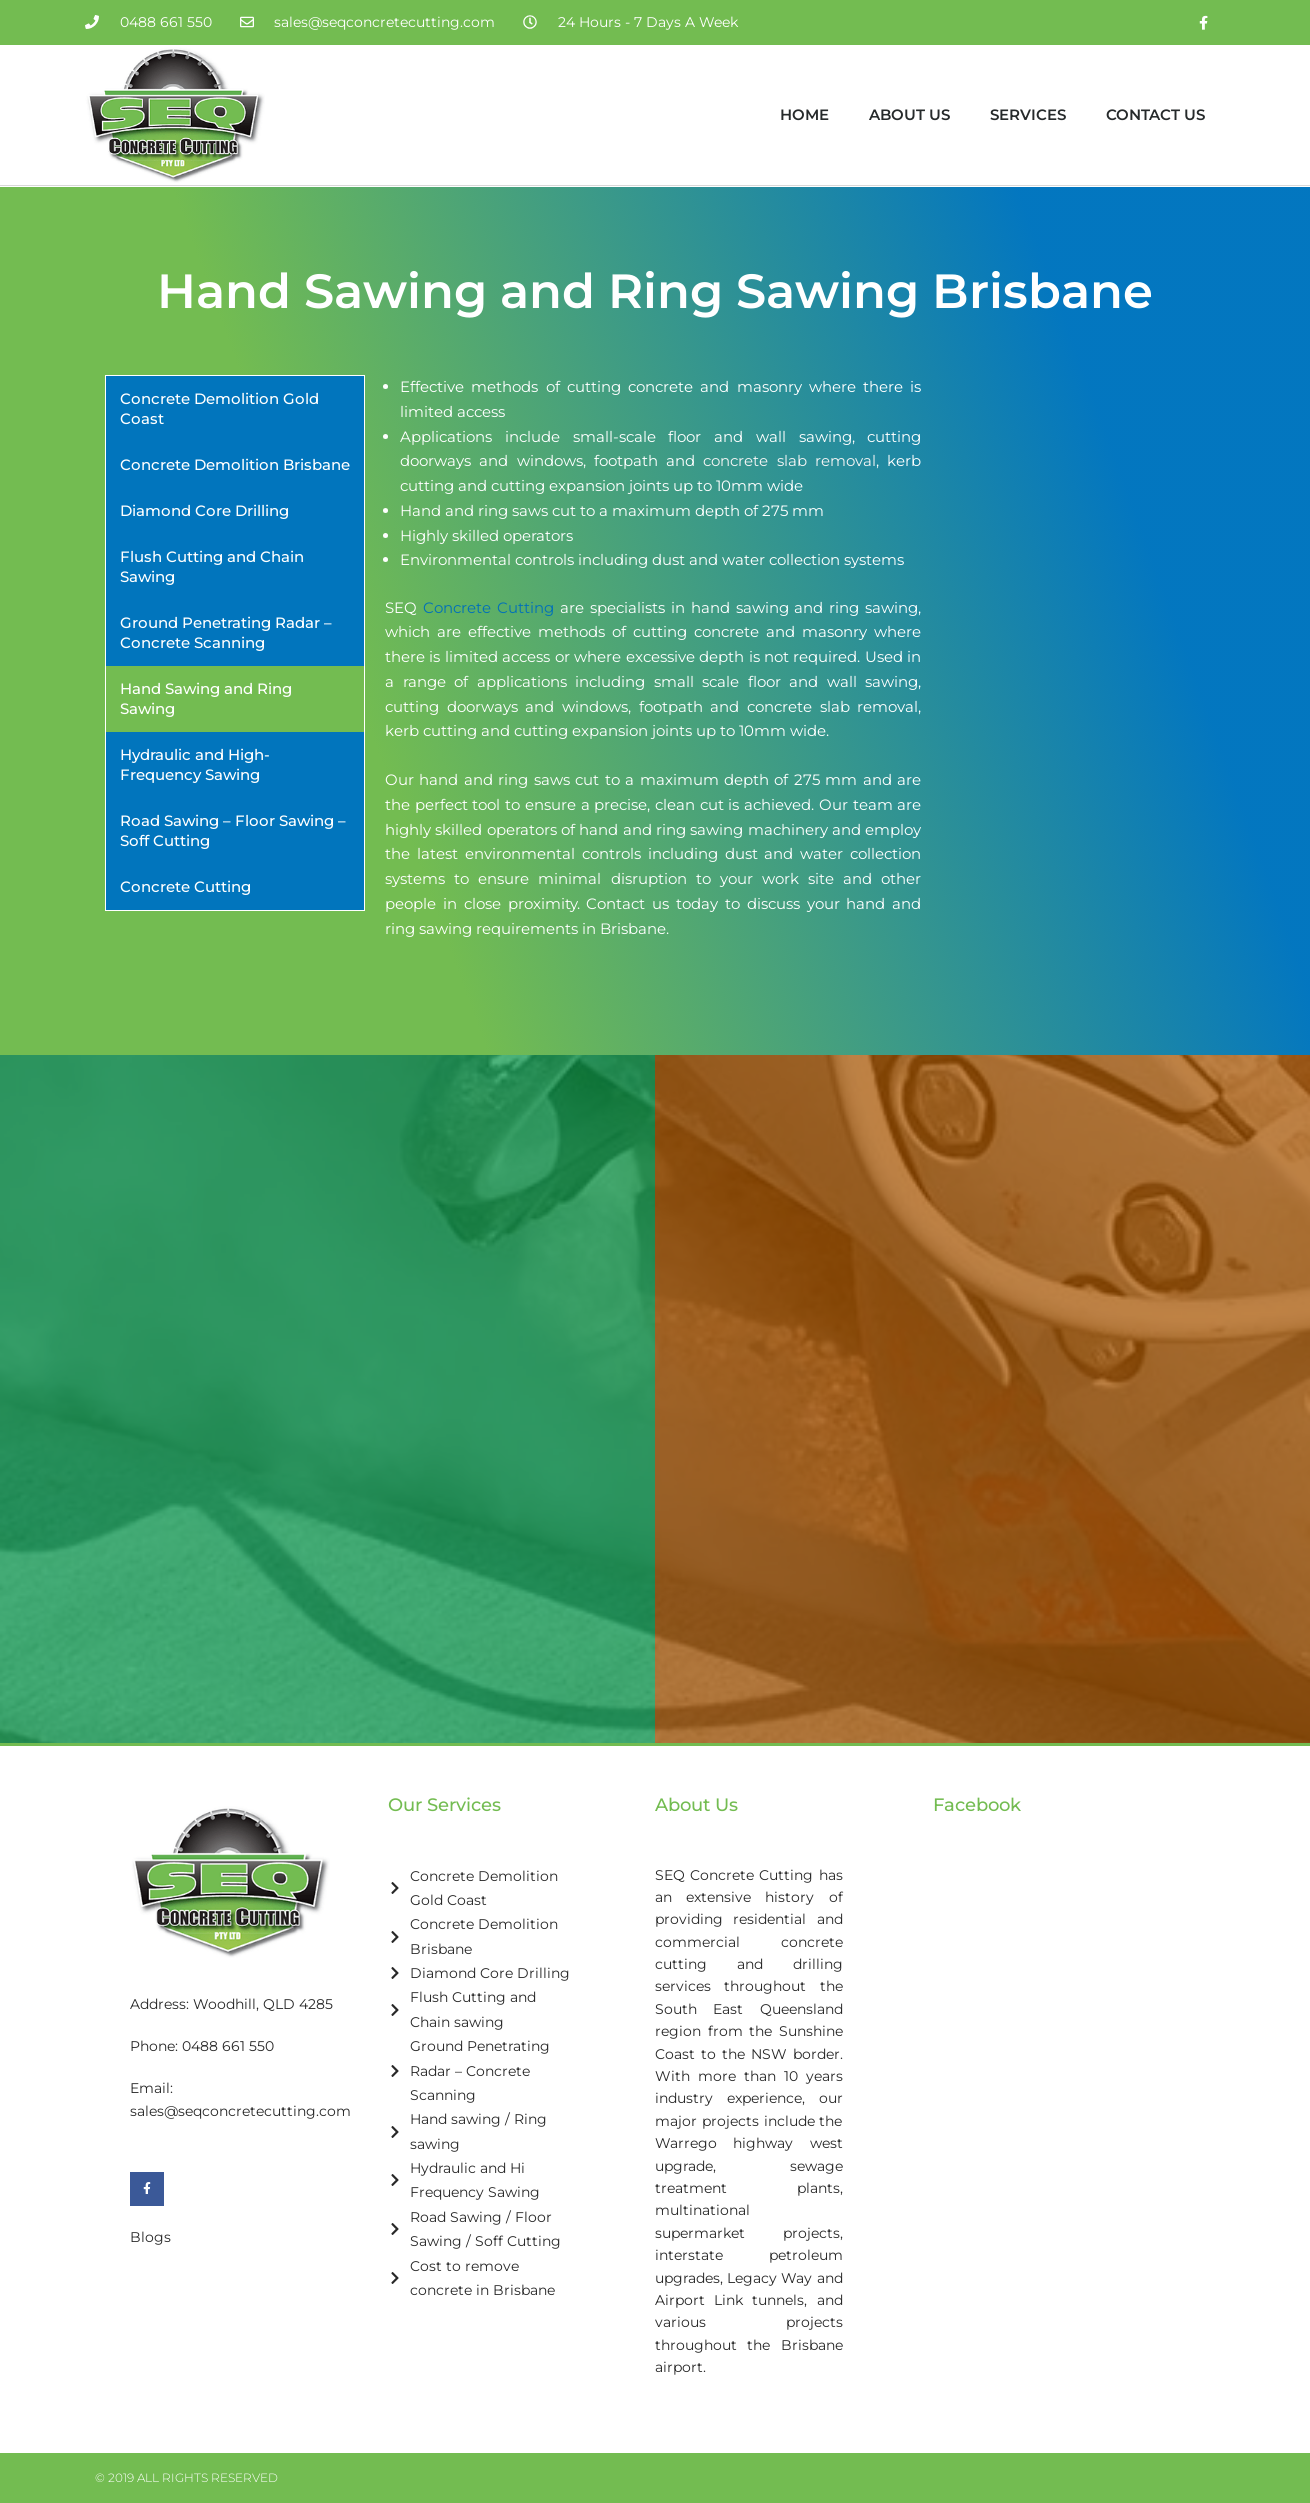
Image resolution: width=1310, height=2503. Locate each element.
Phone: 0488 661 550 (202, 2046)
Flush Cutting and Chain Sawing (212, 566)
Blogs (150, 2237)
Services (1028, 114)
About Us (909, 114)
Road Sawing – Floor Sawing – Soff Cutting (233, 830)
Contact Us (1155, 114)
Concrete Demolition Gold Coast (219, 408)
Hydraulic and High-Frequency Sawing (195, 764)
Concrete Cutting (185, 886)
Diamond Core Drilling (204, 510)
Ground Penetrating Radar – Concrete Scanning (226, 632)
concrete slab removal (789, 460)
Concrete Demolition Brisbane (235, 464)
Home (804, 114)
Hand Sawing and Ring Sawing (206, 698)
